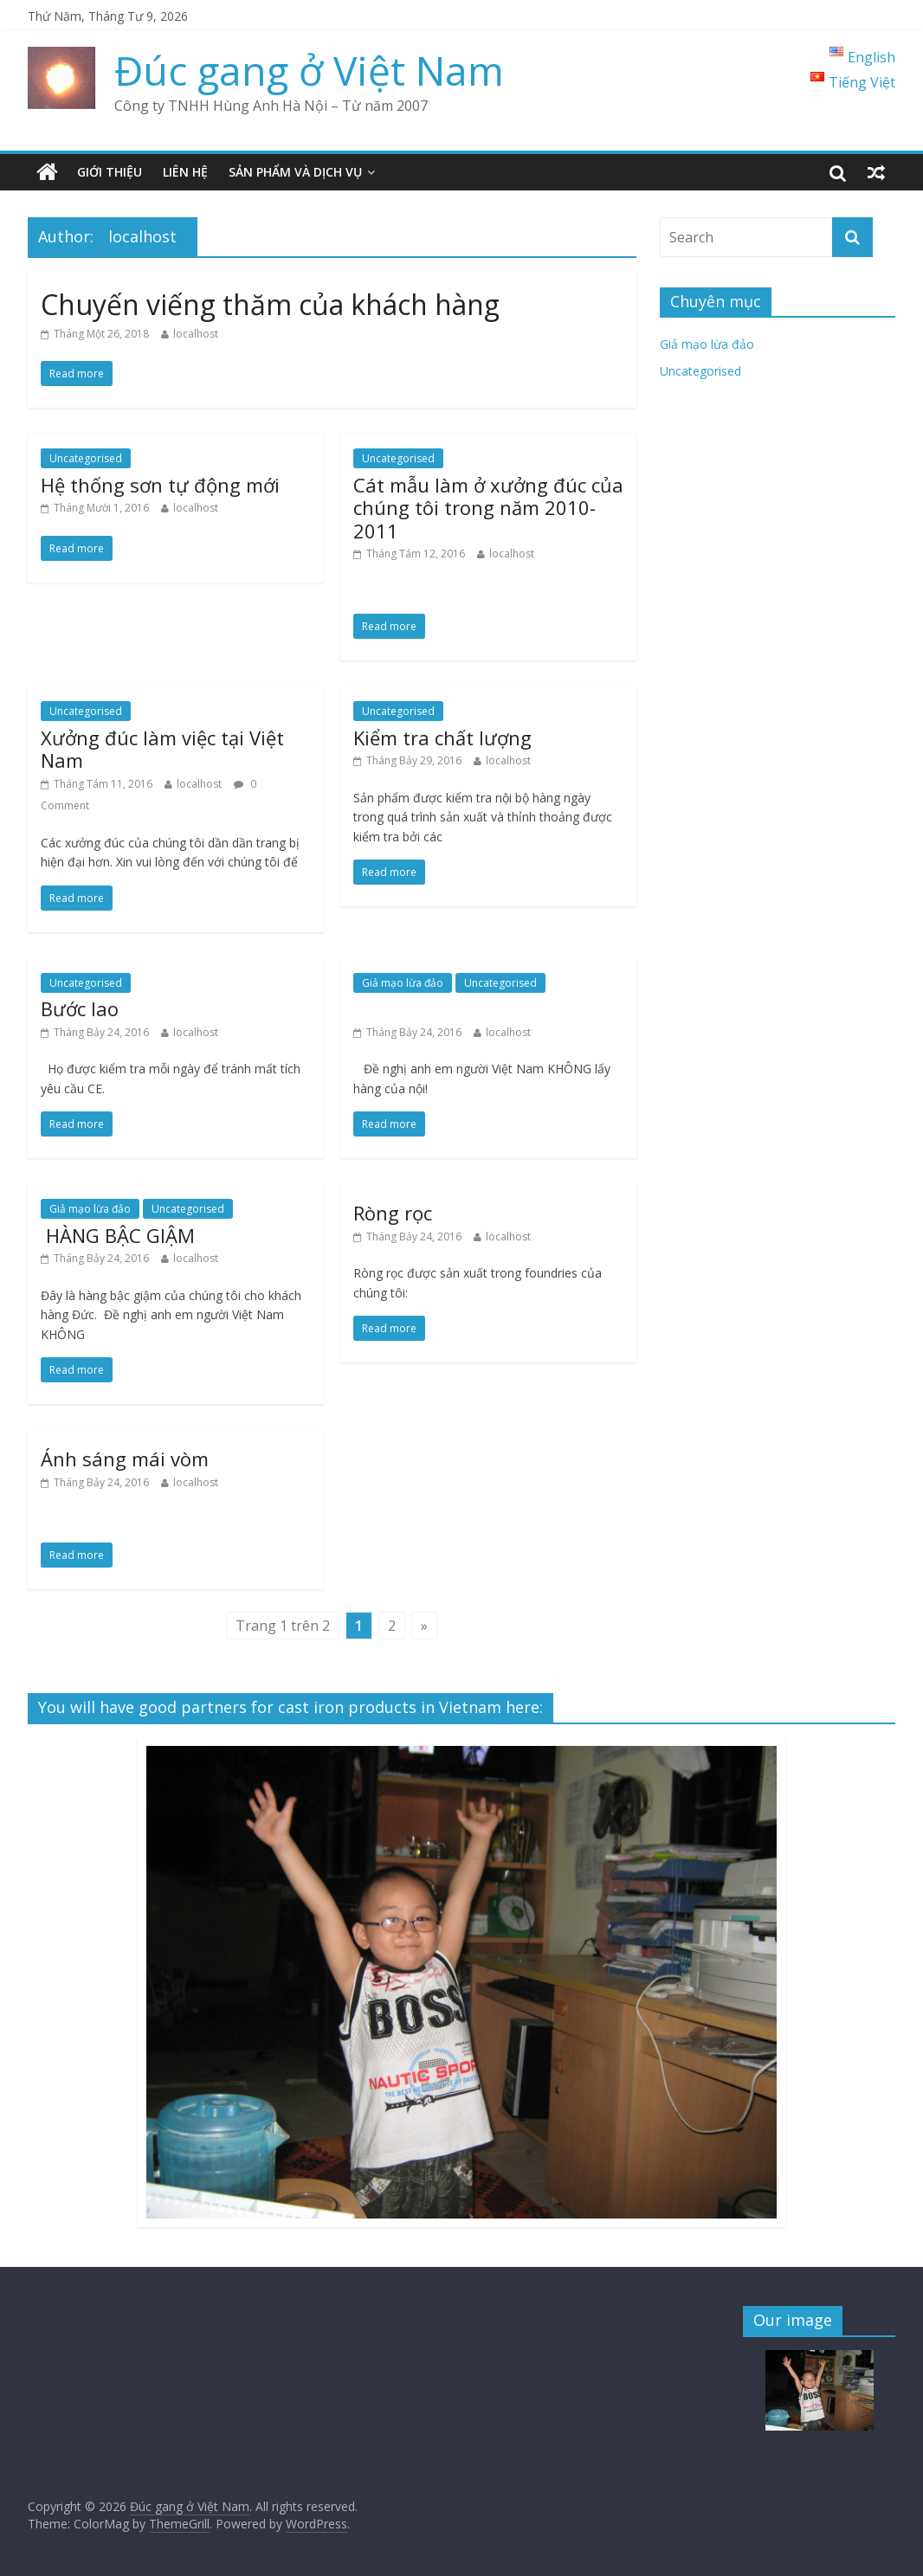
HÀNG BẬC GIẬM (118, 1235)
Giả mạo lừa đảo (402, 983)
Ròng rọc (392, 1213)
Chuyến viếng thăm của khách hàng (270, 304)
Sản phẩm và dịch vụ (295, 172)
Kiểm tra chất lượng (442, 737)
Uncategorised (85, 458)
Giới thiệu (109, 172)
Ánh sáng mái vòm (125, 1459)
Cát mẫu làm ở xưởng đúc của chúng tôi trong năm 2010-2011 (488, 508)
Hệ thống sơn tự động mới (160, 485)
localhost (195, 333)
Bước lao (80, 1008)
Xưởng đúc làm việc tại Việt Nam (162, 748)
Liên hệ (185, 172)
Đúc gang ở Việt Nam (309, 70)
